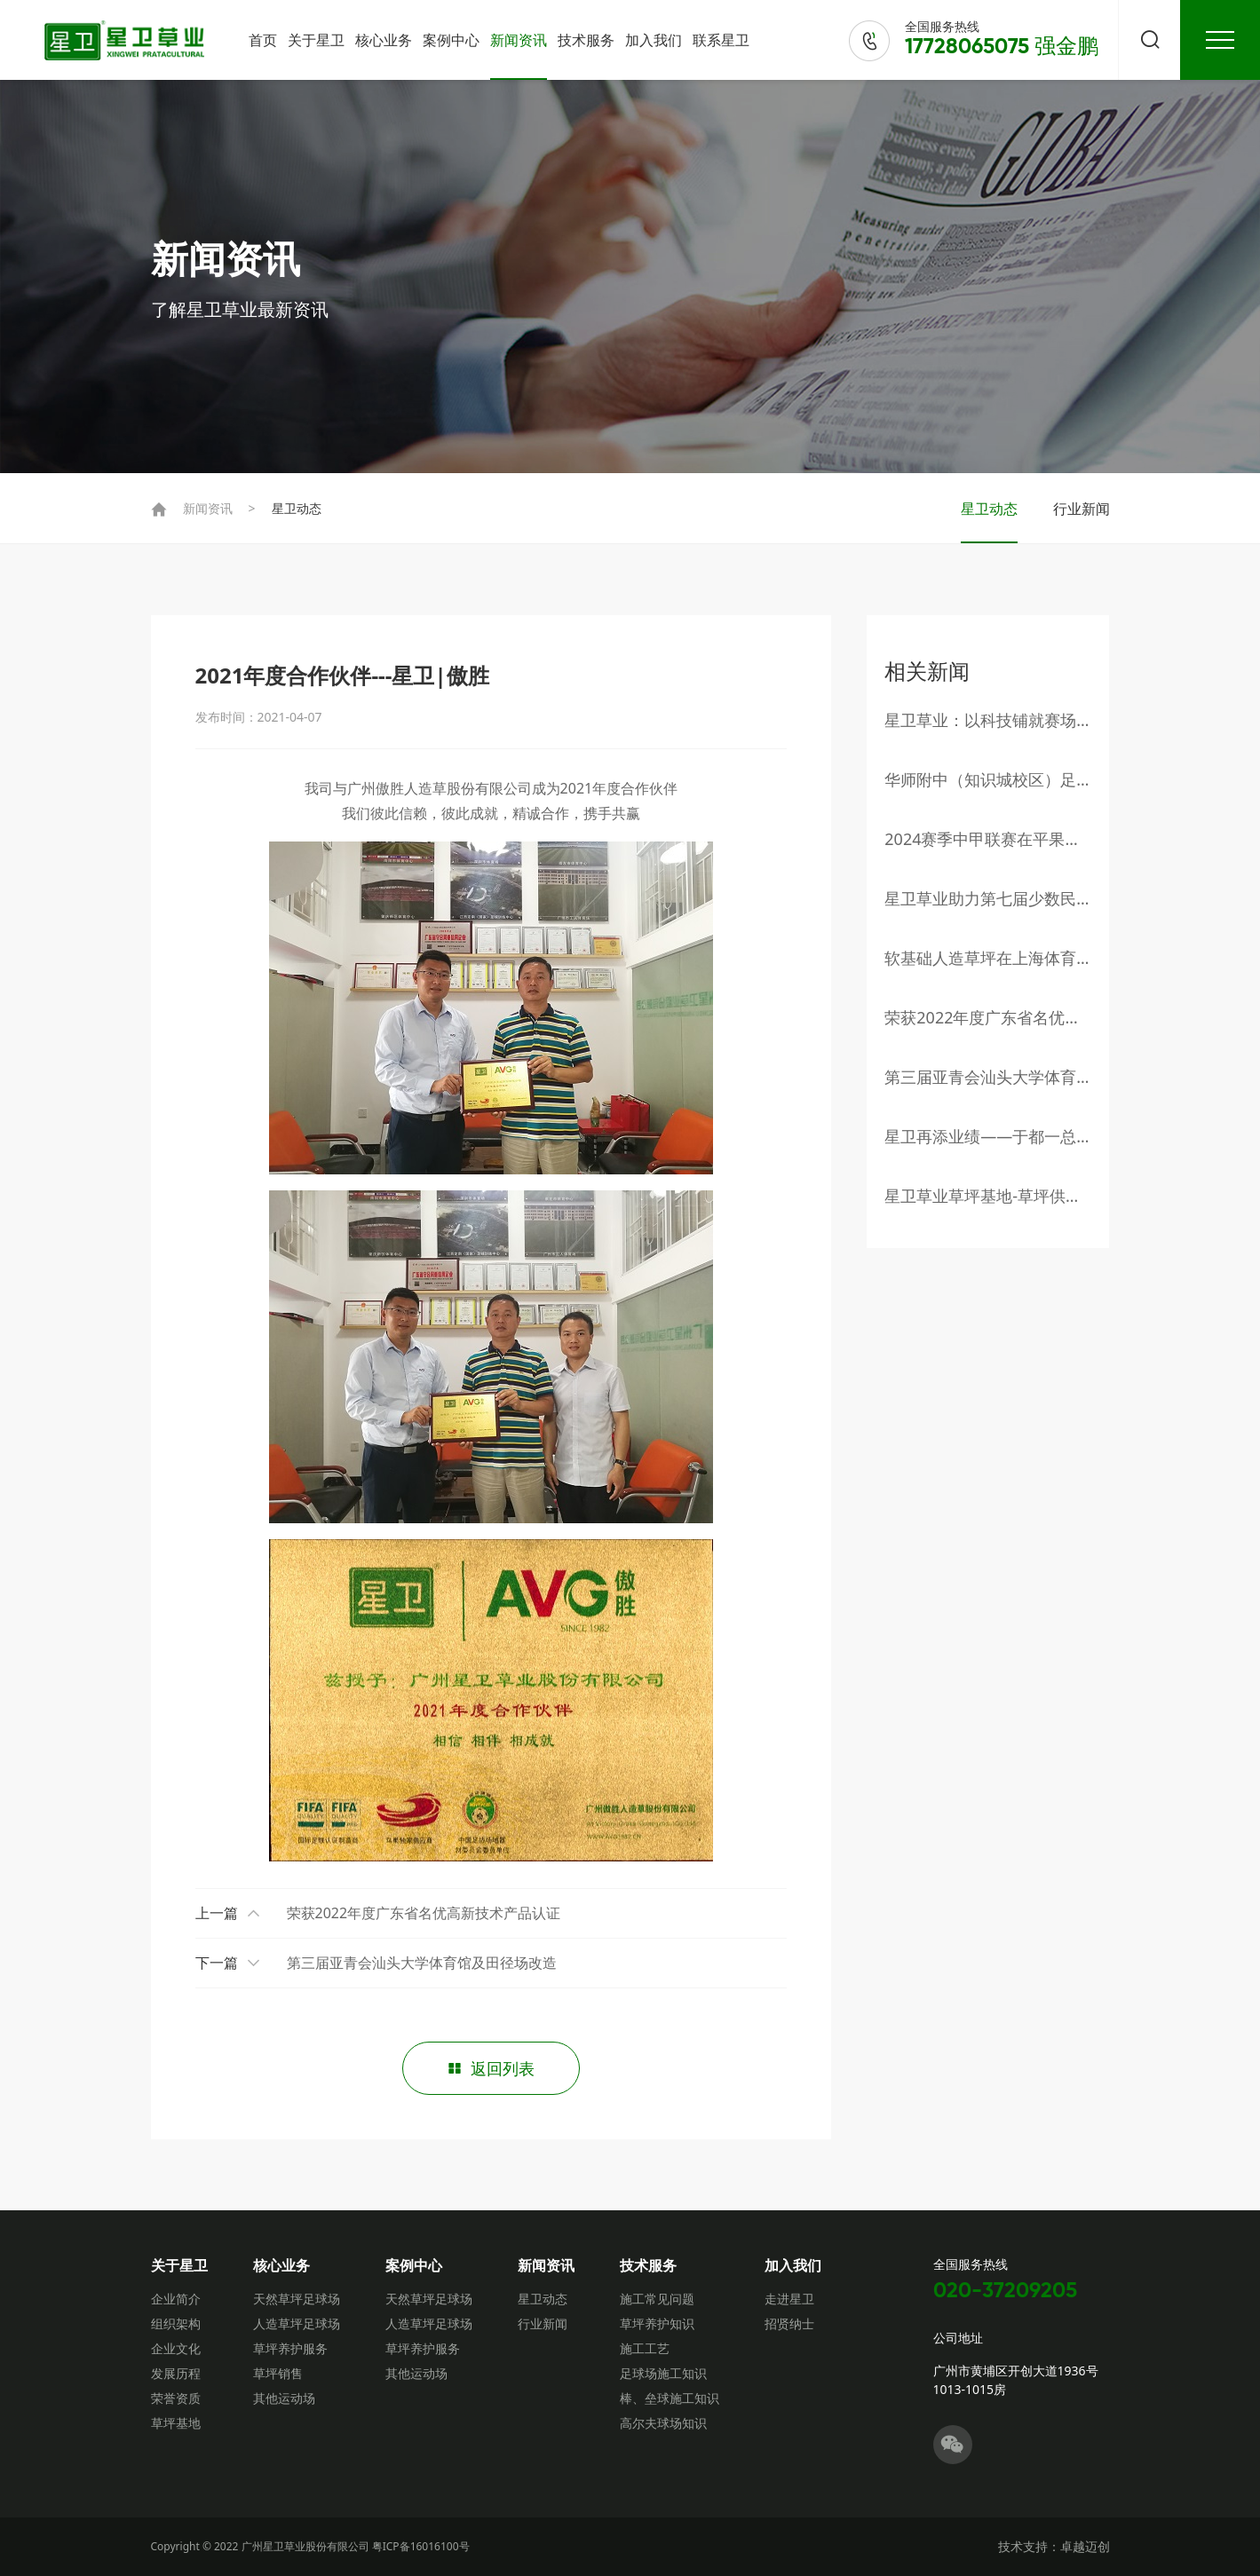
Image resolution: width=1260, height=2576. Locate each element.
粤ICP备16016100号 (421, 2546)
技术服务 (586, 40)
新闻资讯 (518, 40)
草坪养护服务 (290, 2348)
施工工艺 (645, 2348)
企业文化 (176, 2348)
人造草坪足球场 (296, 2323)
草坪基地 (176, 2422)
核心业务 (383, 40)
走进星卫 (789, 2298)
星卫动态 (296, 508)
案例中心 (451, 40)
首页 (263, 40)
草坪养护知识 (657, 2323)
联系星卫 (721, 40)
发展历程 (176, 2373)
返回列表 (491, 2069)
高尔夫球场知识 (663, 2422)
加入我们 (653, 40)
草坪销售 (278, 2373)
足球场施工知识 (663, 2373)
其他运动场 (284, 2398)
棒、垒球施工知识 (669, 2398)
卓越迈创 (1085, 2546)
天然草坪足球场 (296, 2298)
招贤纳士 (789, 2323)
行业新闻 (1081, 508)
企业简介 (176, 2298)
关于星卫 (316, 40)
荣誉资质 (176, 2398)
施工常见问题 (657, 2298)
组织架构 (176, 2323)
